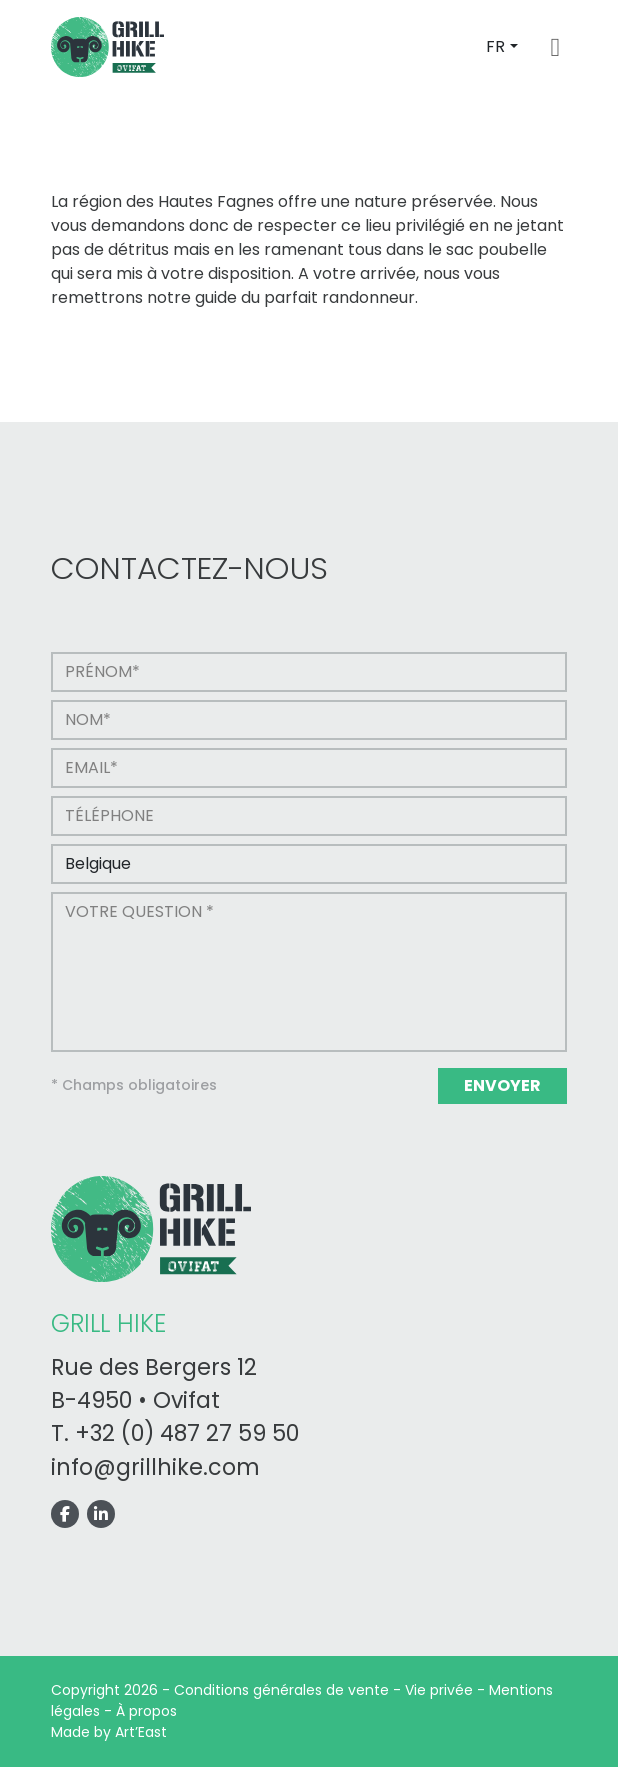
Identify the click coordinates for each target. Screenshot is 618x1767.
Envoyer (502, 1085)
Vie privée (439, 1690)
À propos (146, 1711)
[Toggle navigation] (556, 47)
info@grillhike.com (155, 1467)
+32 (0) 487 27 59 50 (187, 1433)
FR (495, 46)
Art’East (141, 1732)
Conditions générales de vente (281, 1690)
